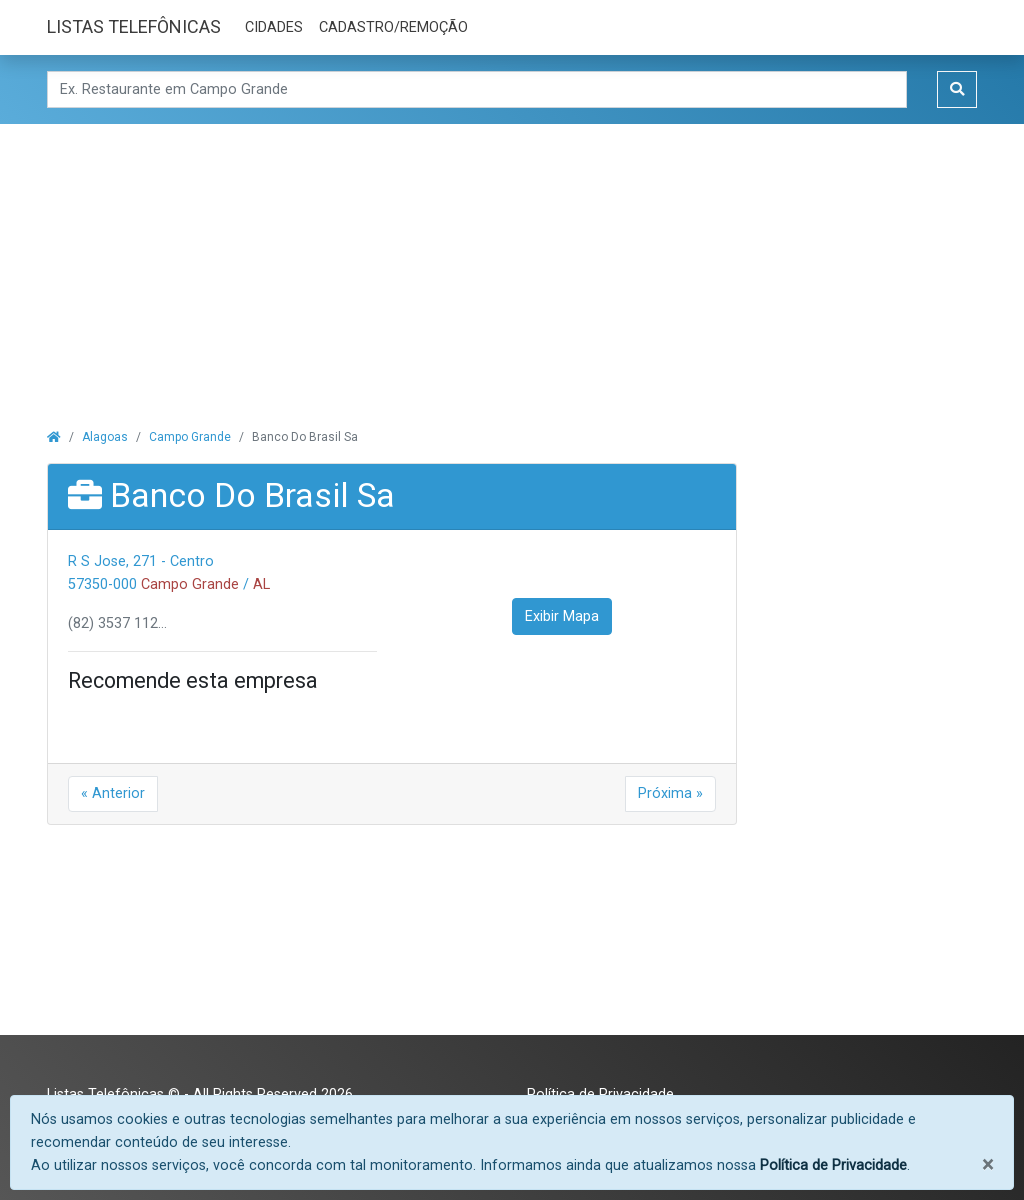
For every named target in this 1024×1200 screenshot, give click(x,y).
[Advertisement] (512, 264)
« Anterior (113, 793)
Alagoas (105, 437)
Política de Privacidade (833, 1165)
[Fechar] (987, 1164)
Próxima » (670, 793)
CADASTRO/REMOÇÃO (393, 27)
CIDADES (274, 27)
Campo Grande (190, 437)
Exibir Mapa (562, 616)
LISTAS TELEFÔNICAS (134, 26)
